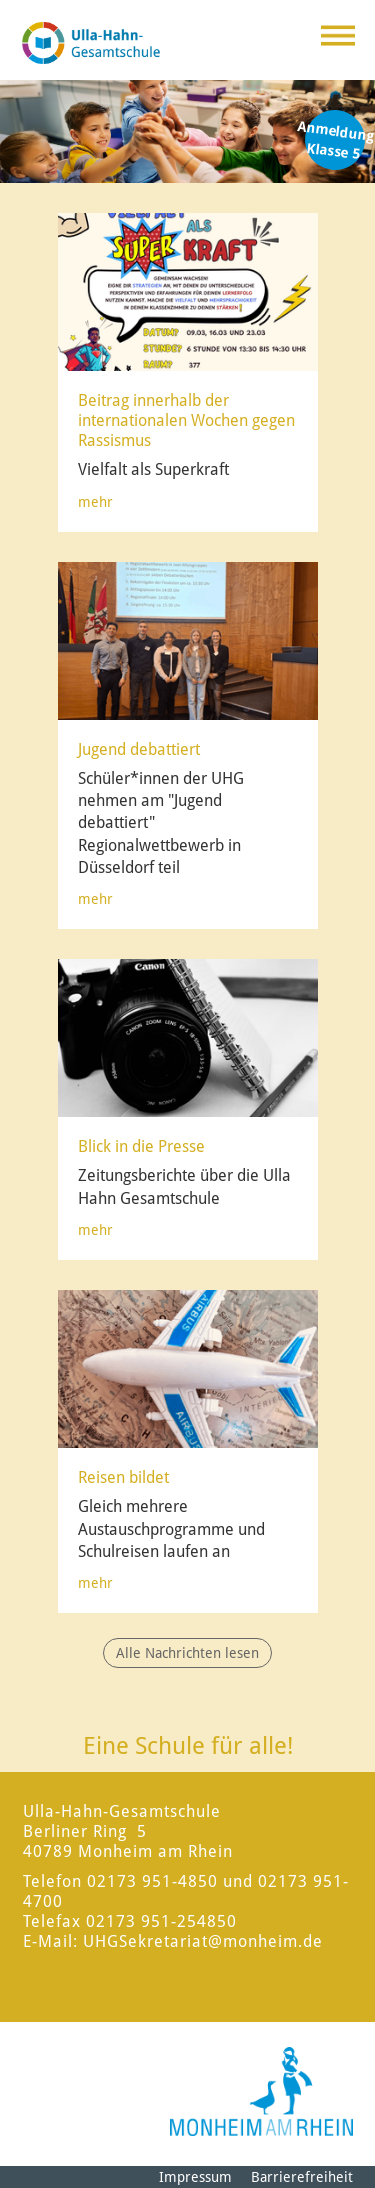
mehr (95, 502)
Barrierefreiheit (302, 2177)
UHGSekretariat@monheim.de (203, 1941)
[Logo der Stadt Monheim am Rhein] (261, 2091)
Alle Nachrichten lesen (187, 1653)
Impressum (195, 2177)
